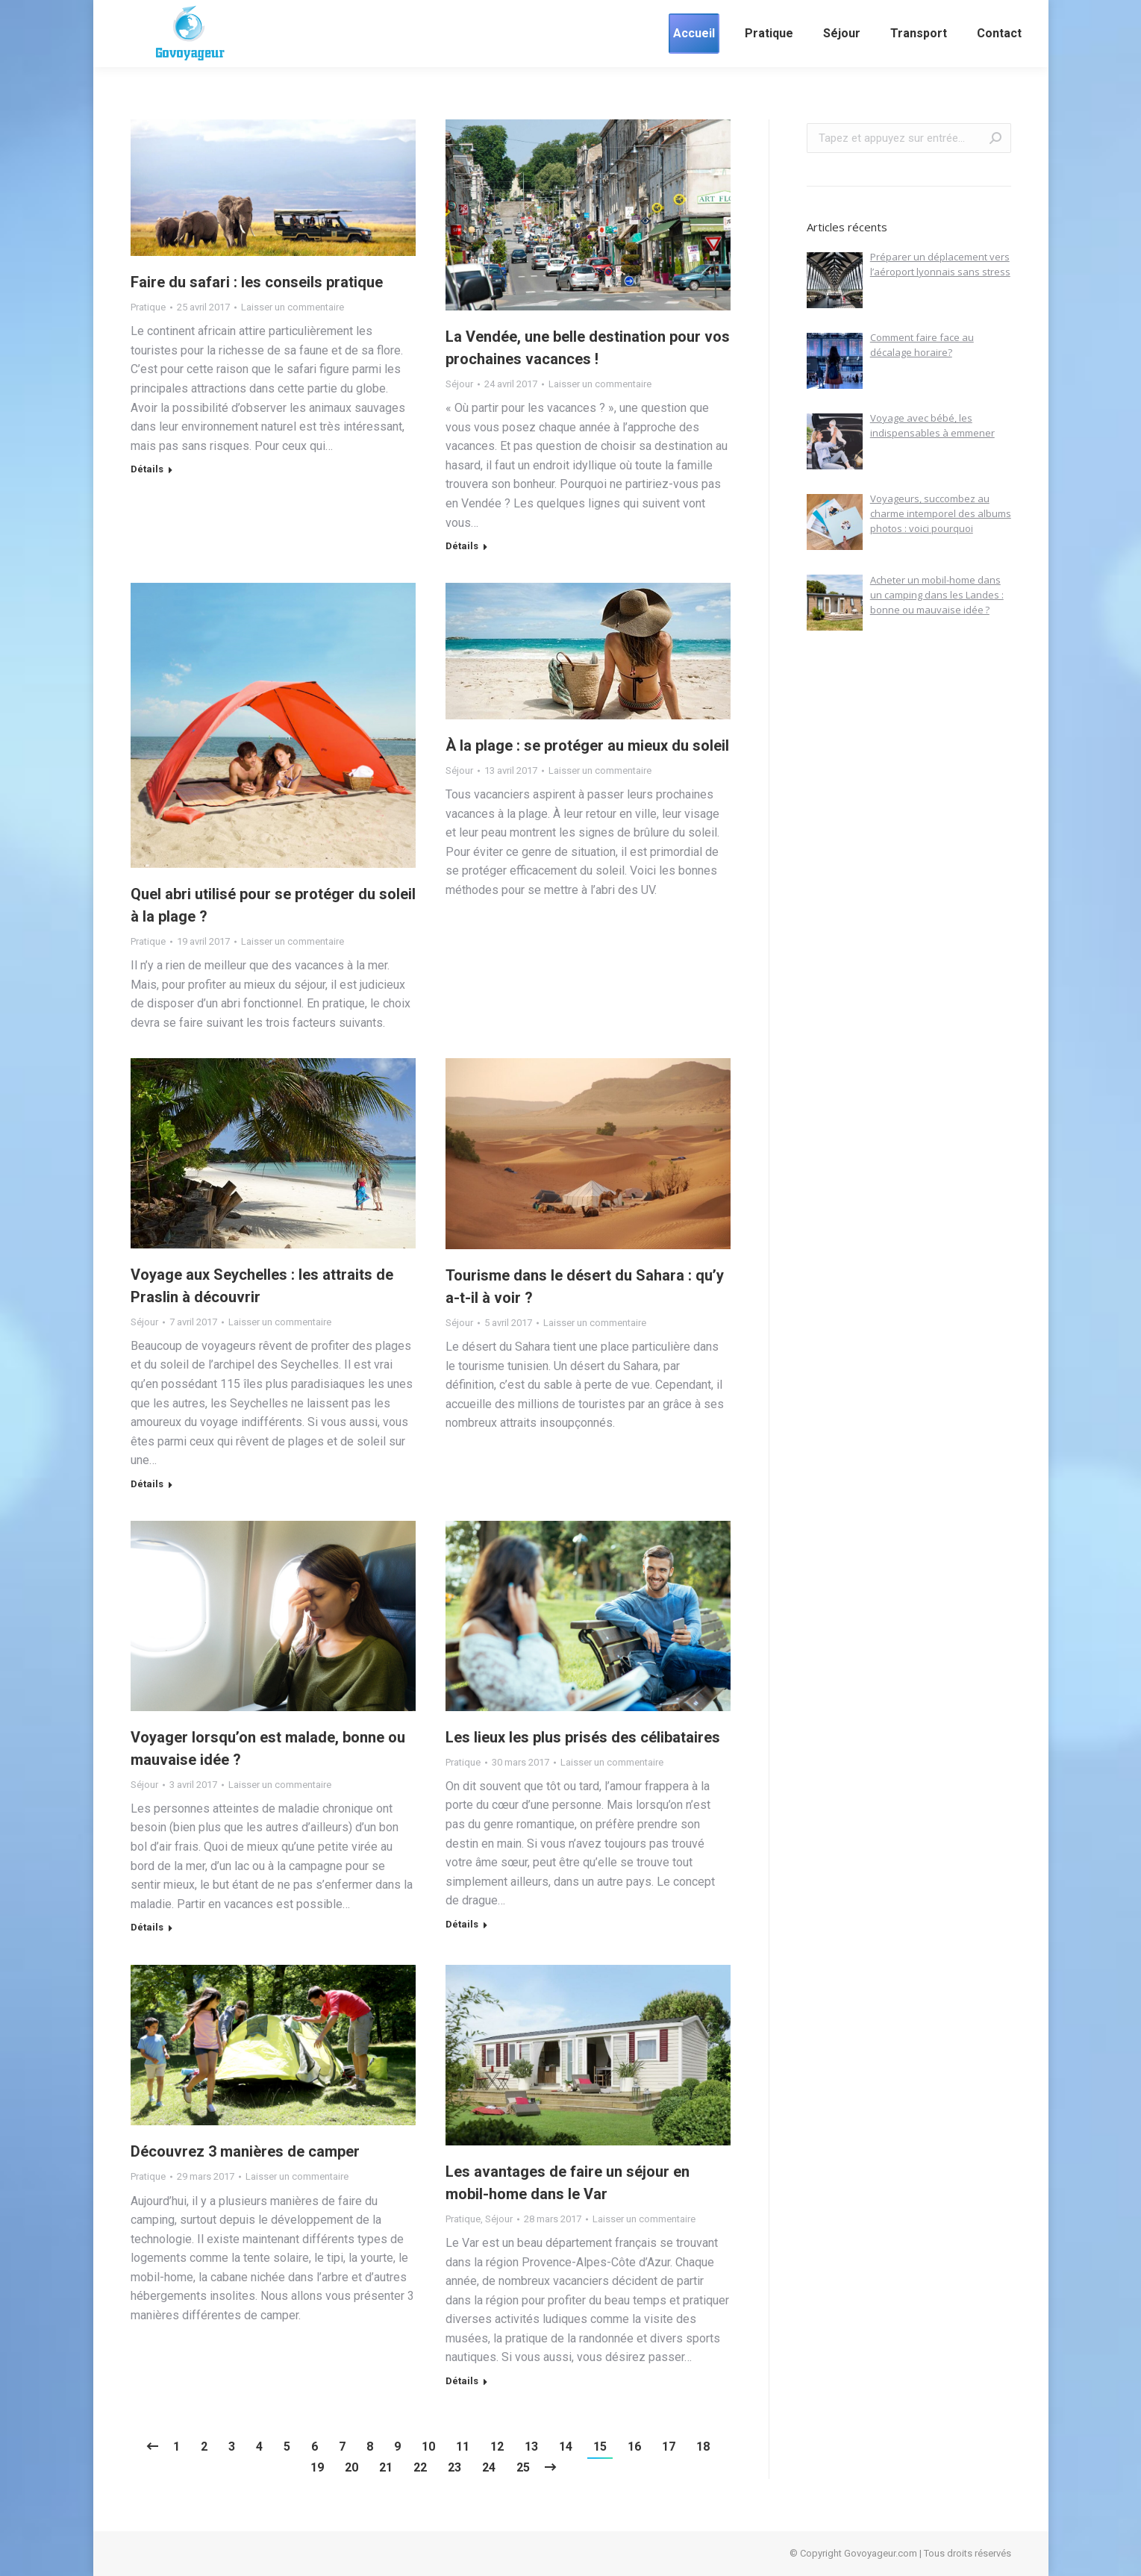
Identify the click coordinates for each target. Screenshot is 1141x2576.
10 (428, 2446)
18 (703, 2446)
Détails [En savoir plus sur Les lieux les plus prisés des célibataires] (462, 1924)
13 (531, 2446)
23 (454, 2467)
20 (351, 2467)
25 (523, 2467)
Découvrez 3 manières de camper (245, 2151)
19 (317, 2467)
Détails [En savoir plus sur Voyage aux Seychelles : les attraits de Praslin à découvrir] (147, 1483)
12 (497, 2446)
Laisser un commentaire (292, 307)
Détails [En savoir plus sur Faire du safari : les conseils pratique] (147, 469)
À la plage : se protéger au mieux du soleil (587, 745)
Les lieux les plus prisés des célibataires (583, 1737)
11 (462, 2446)
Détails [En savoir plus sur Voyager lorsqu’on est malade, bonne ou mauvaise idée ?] (147, 1927)
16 (634, 2446)
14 (565, 2446)
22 (420, 2467)
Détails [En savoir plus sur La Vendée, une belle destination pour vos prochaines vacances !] (462, 545)
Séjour (459, 384)
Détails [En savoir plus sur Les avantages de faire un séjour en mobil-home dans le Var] (462, 2380)
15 (600, 2446)
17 (668, 2446)
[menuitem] (694, 33)
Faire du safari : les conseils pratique (257, 282)
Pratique (148, 307)
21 (386, 2467)
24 (489, 2467)
